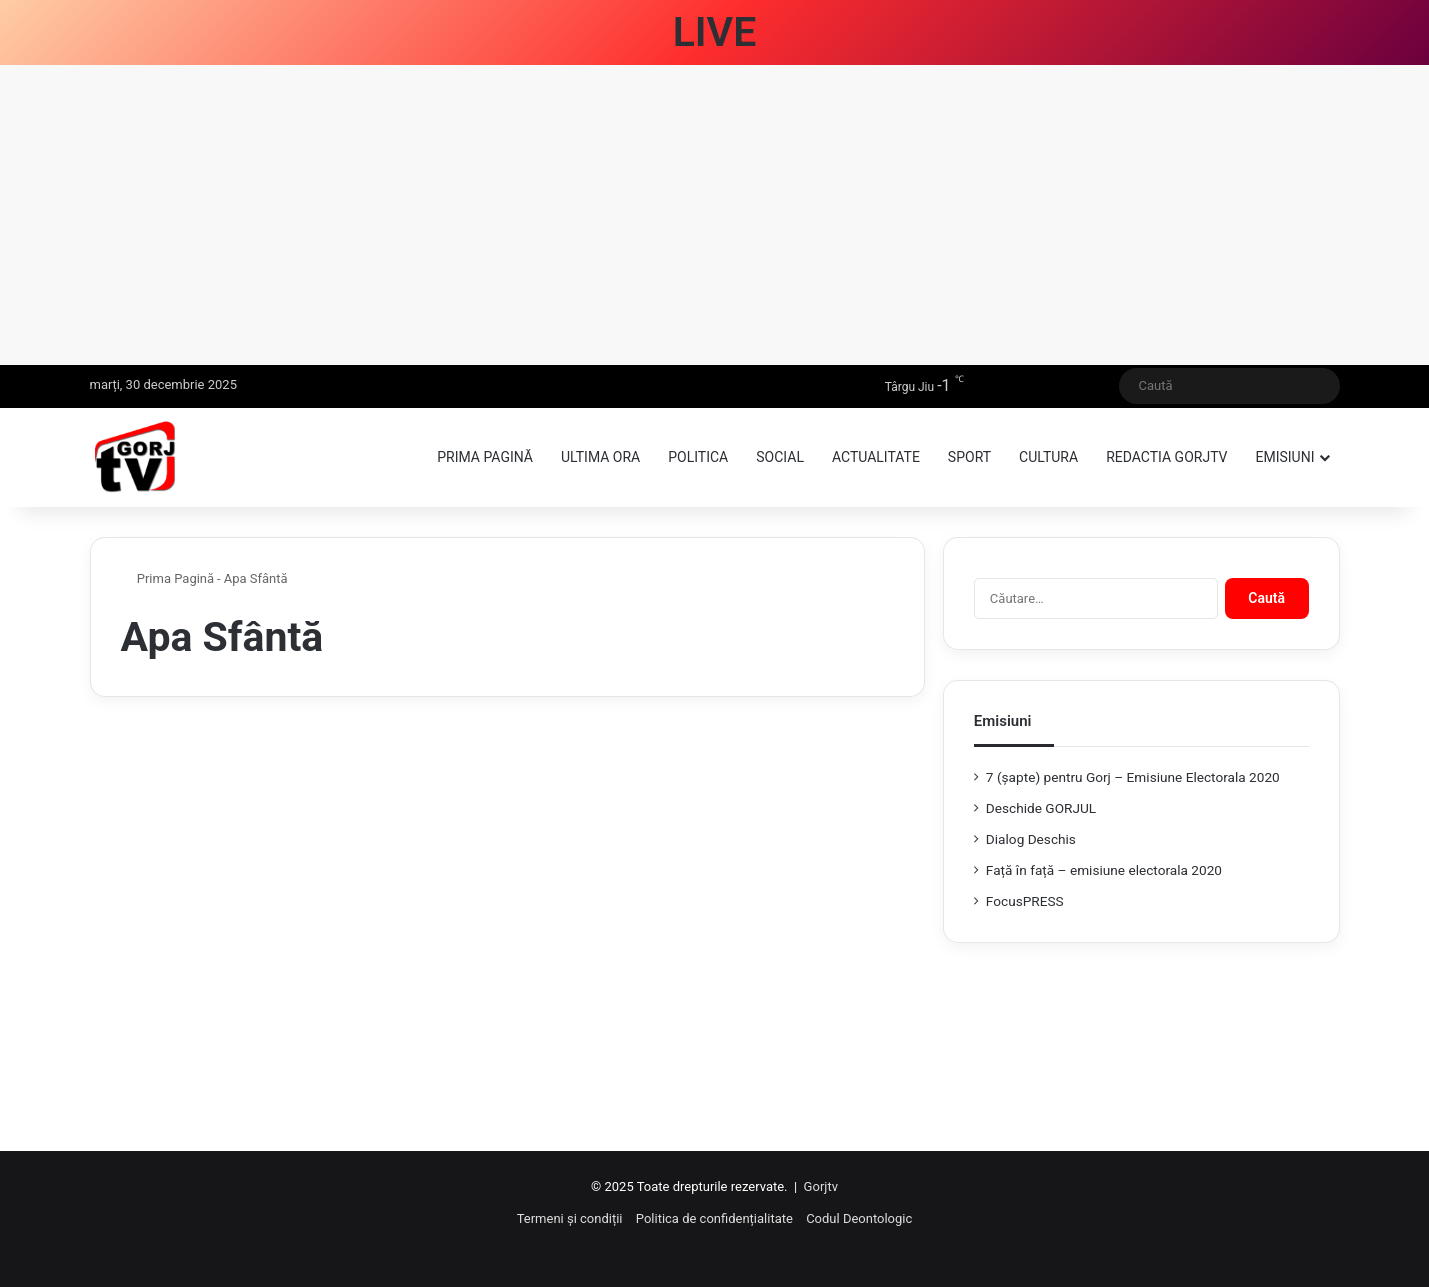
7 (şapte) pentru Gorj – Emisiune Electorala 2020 (1133, 777)
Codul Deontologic (859, 1218)
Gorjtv (821, 1186)
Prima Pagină (168, 578)
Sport (969, 457)
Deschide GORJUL (1041, 808)
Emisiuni (1285, 457)
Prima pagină (485, 457)
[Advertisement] (715, 215)
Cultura (1048, 457)
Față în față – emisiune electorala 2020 (1104, 870)
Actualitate (876, 457)
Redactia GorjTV (1166, 457)
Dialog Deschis (1031, 839)
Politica (698, 457)
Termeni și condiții (570, 1218)
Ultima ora (600, 457)
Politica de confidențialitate (714, 1218)
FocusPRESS (1025, 901)
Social (780, 457)
